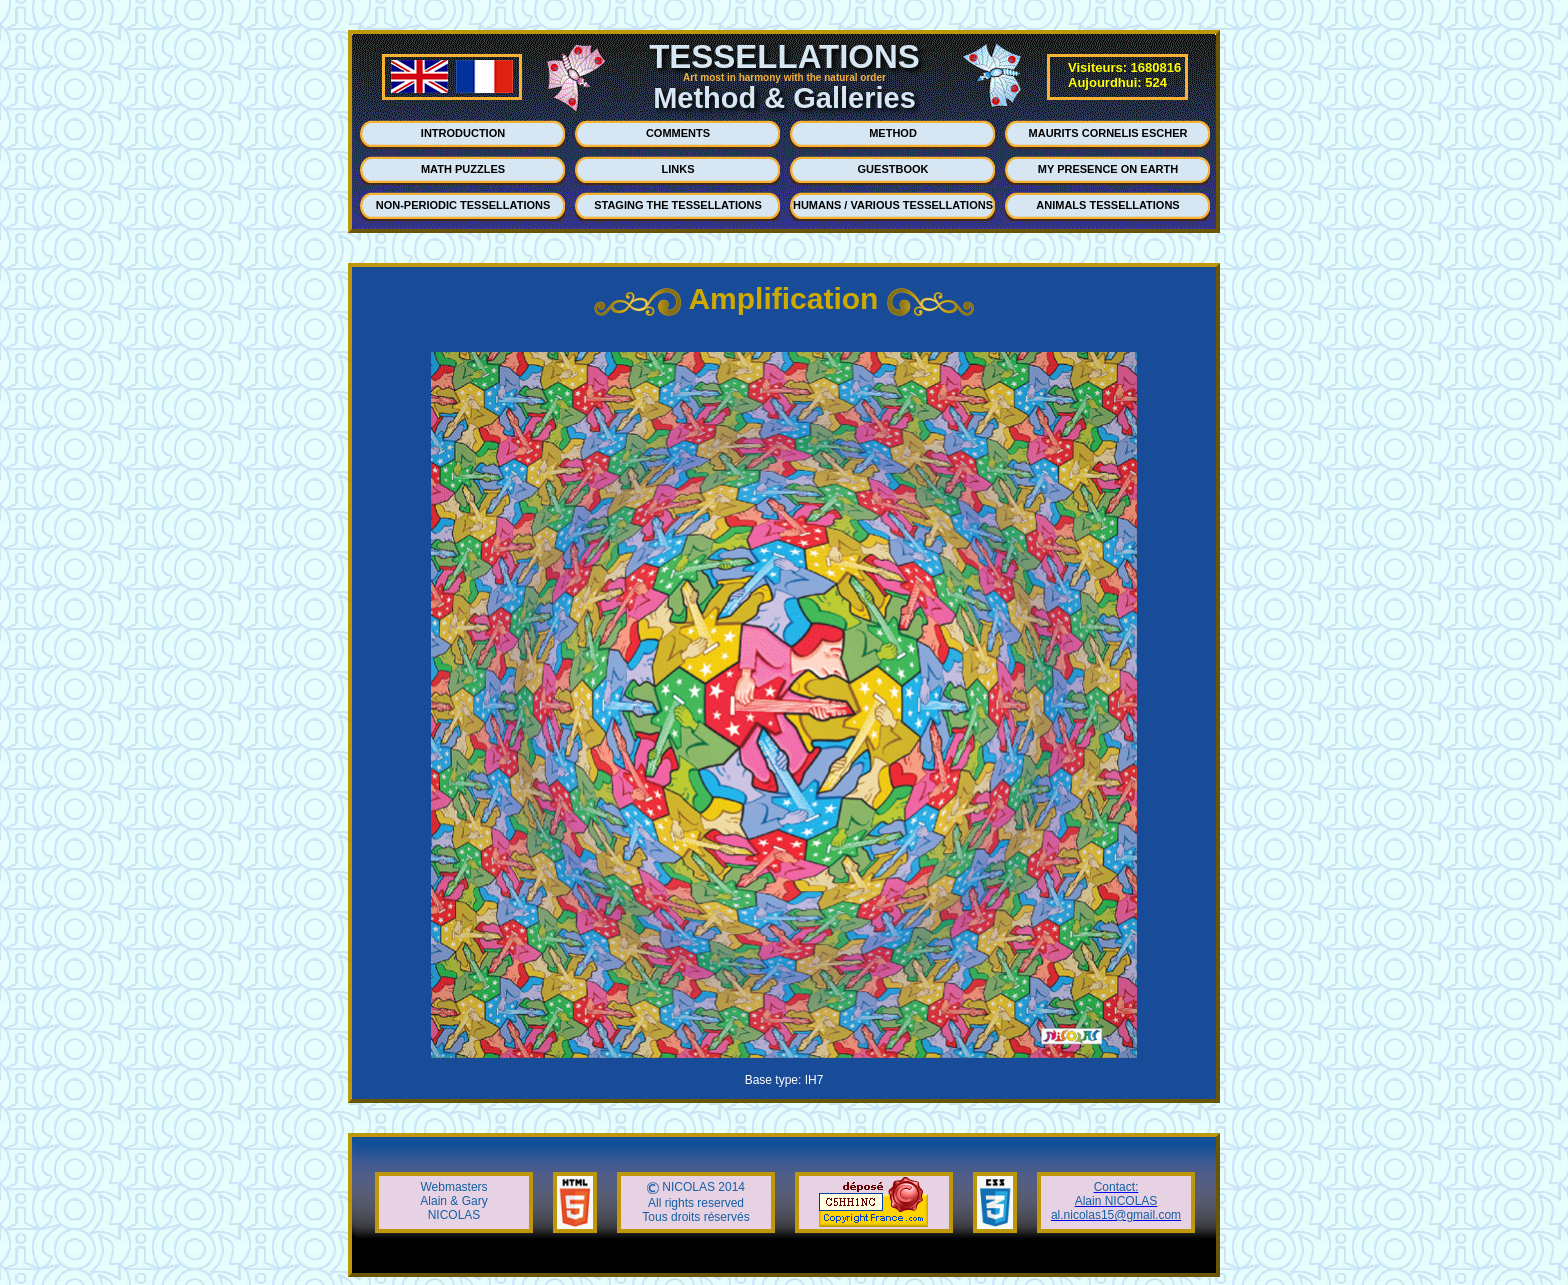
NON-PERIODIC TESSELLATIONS (463, 205)
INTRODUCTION (463, 133)
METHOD (893, 133)
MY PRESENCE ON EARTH (1108, 169)
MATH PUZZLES (463, 169)
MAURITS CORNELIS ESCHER (1108, 133)
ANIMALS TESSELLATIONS (1107, 205)
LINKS (678, 169)
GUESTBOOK (893, 169)
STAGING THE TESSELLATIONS (678, 205)
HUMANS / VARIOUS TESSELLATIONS (893, 205)
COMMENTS (678, 133)
